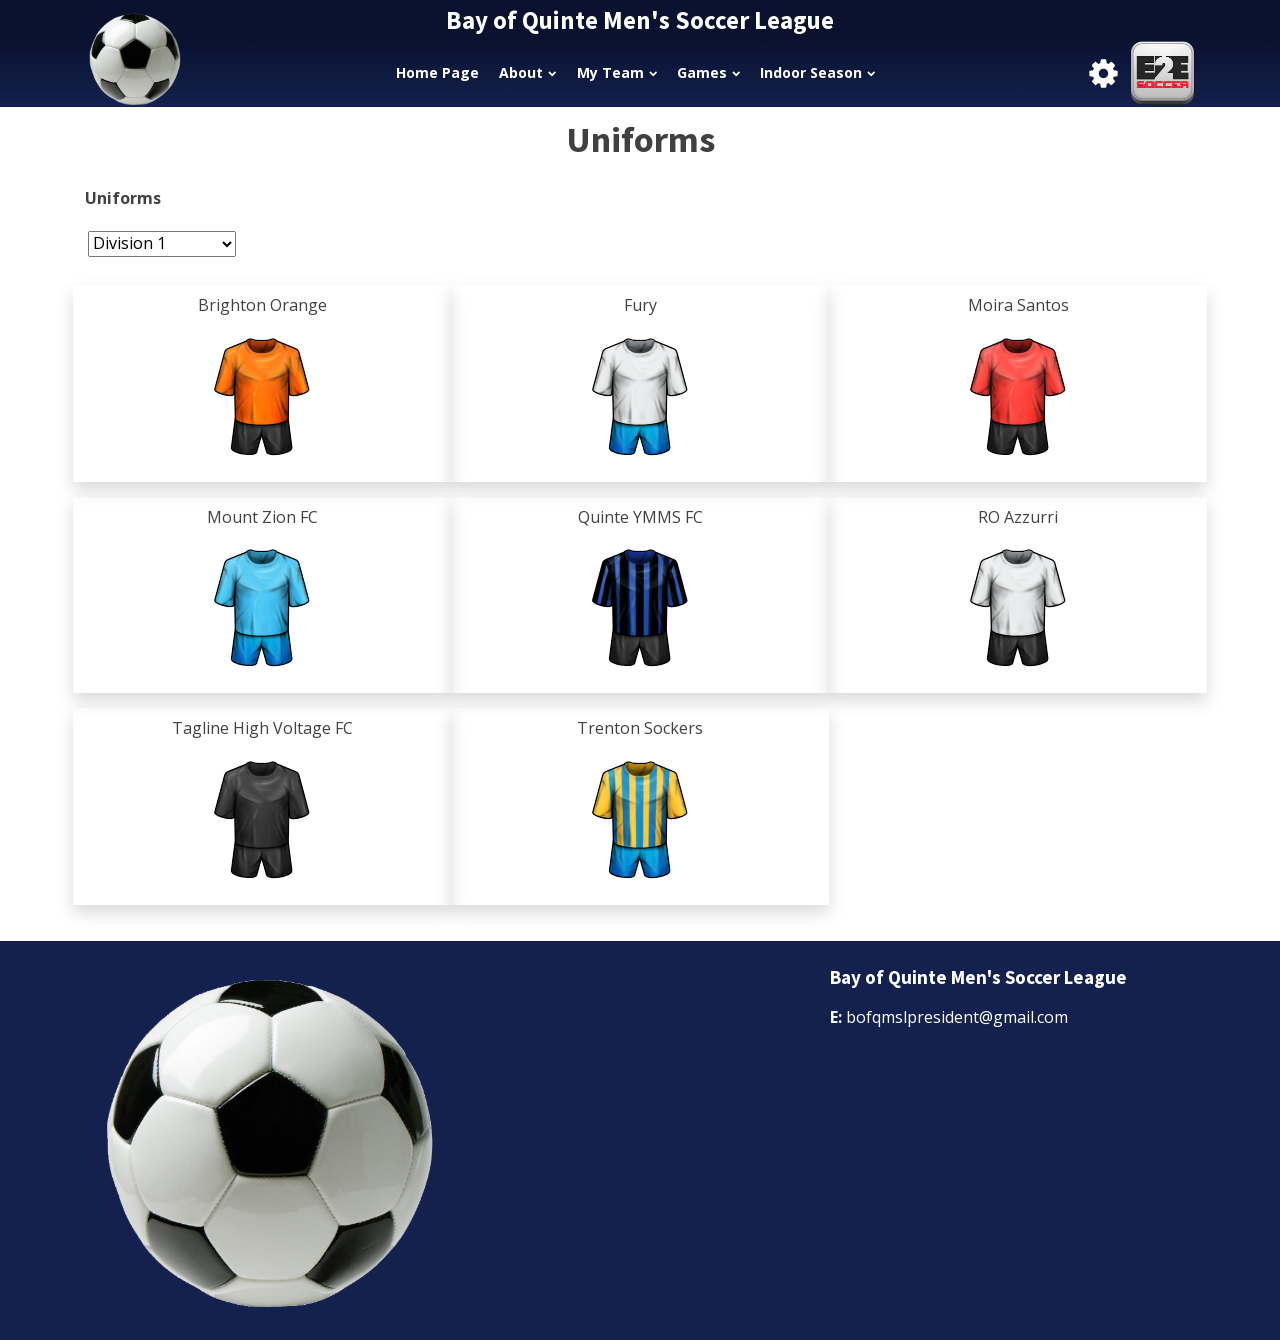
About (527, 72)
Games (708, 72)
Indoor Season (817, 72)
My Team (617, 72)
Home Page (437, 72)
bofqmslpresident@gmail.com (957, 1017)
